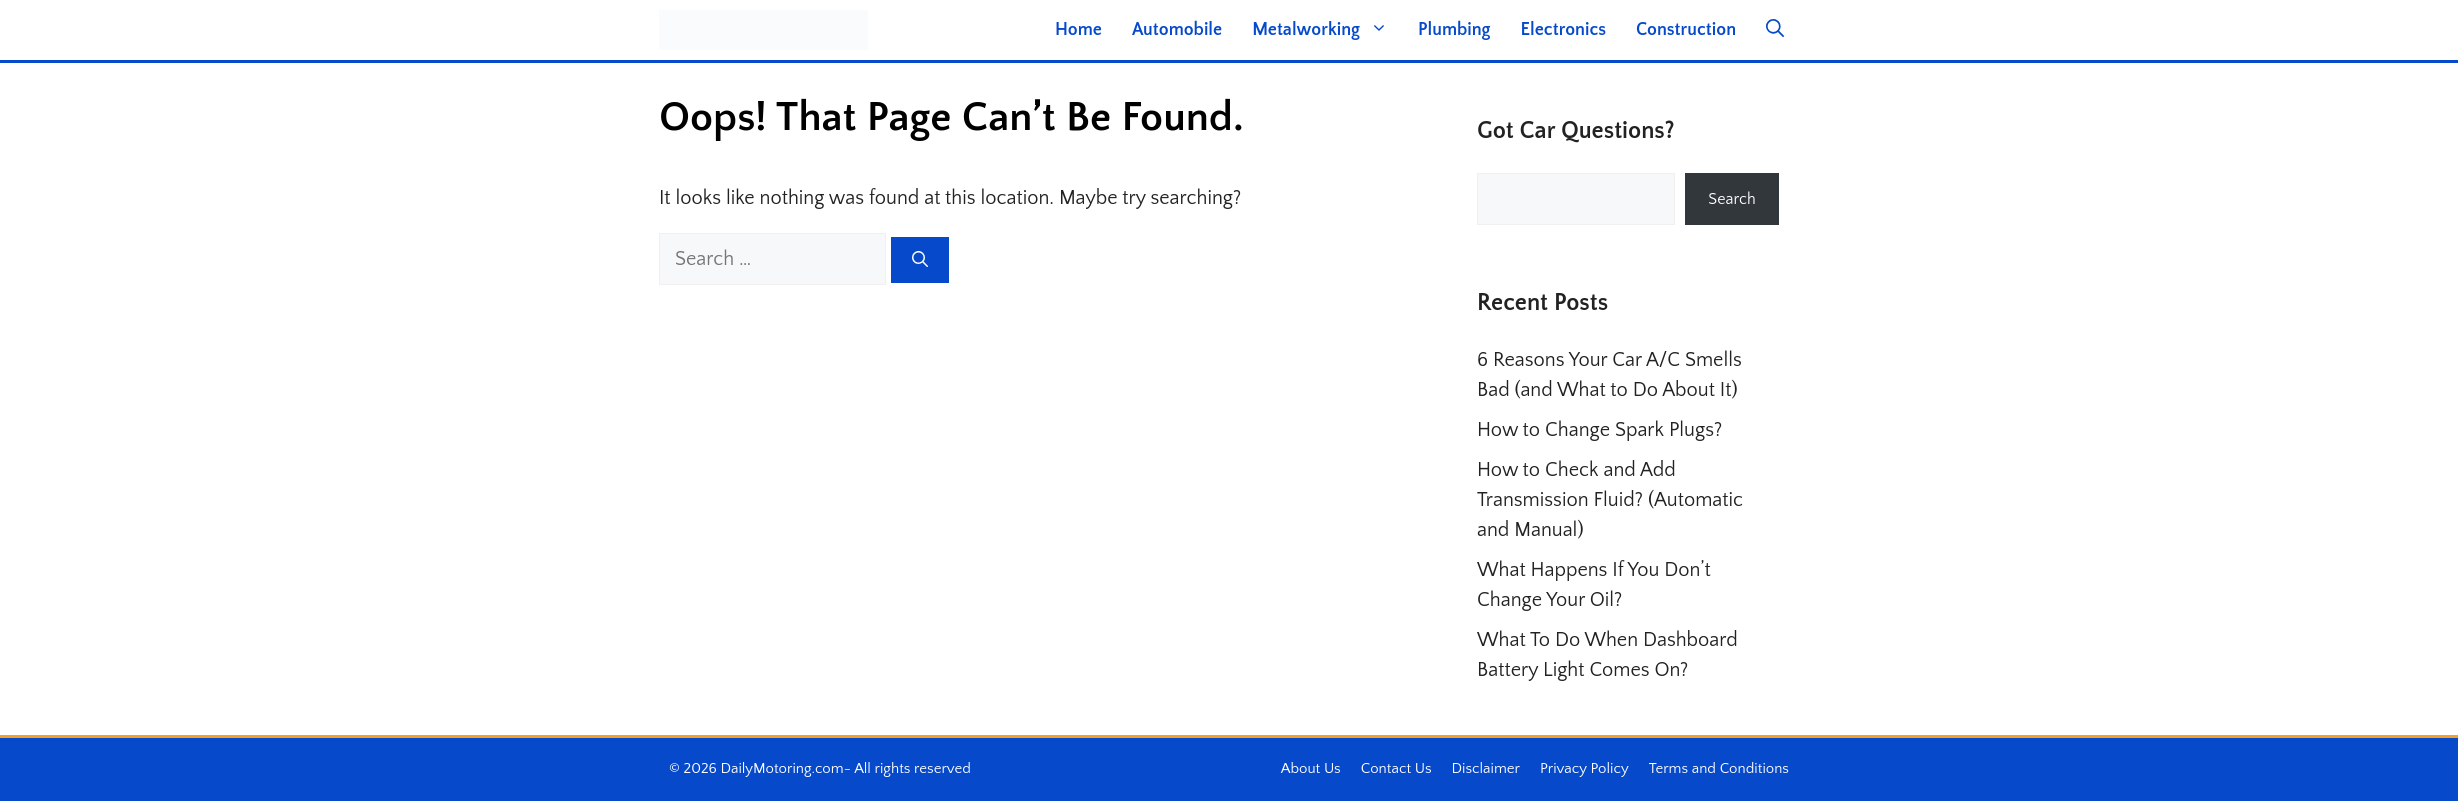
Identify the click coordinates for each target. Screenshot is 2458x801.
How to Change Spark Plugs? (1599, 430)
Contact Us (1396, 768)
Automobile (1177, 30)
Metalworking (1327, 30)
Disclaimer (1486, 768)
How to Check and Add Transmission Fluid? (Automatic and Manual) (1610, 500)
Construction (1686, 30)
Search (1731, 199)
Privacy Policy (1584, 768)
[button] (1775, 30)
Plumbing (1454, 30)
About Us (1311, 768)
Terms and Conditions (1719, 768)
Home (1078, 30)
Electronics (1563, 30)
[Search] (920, 260)
